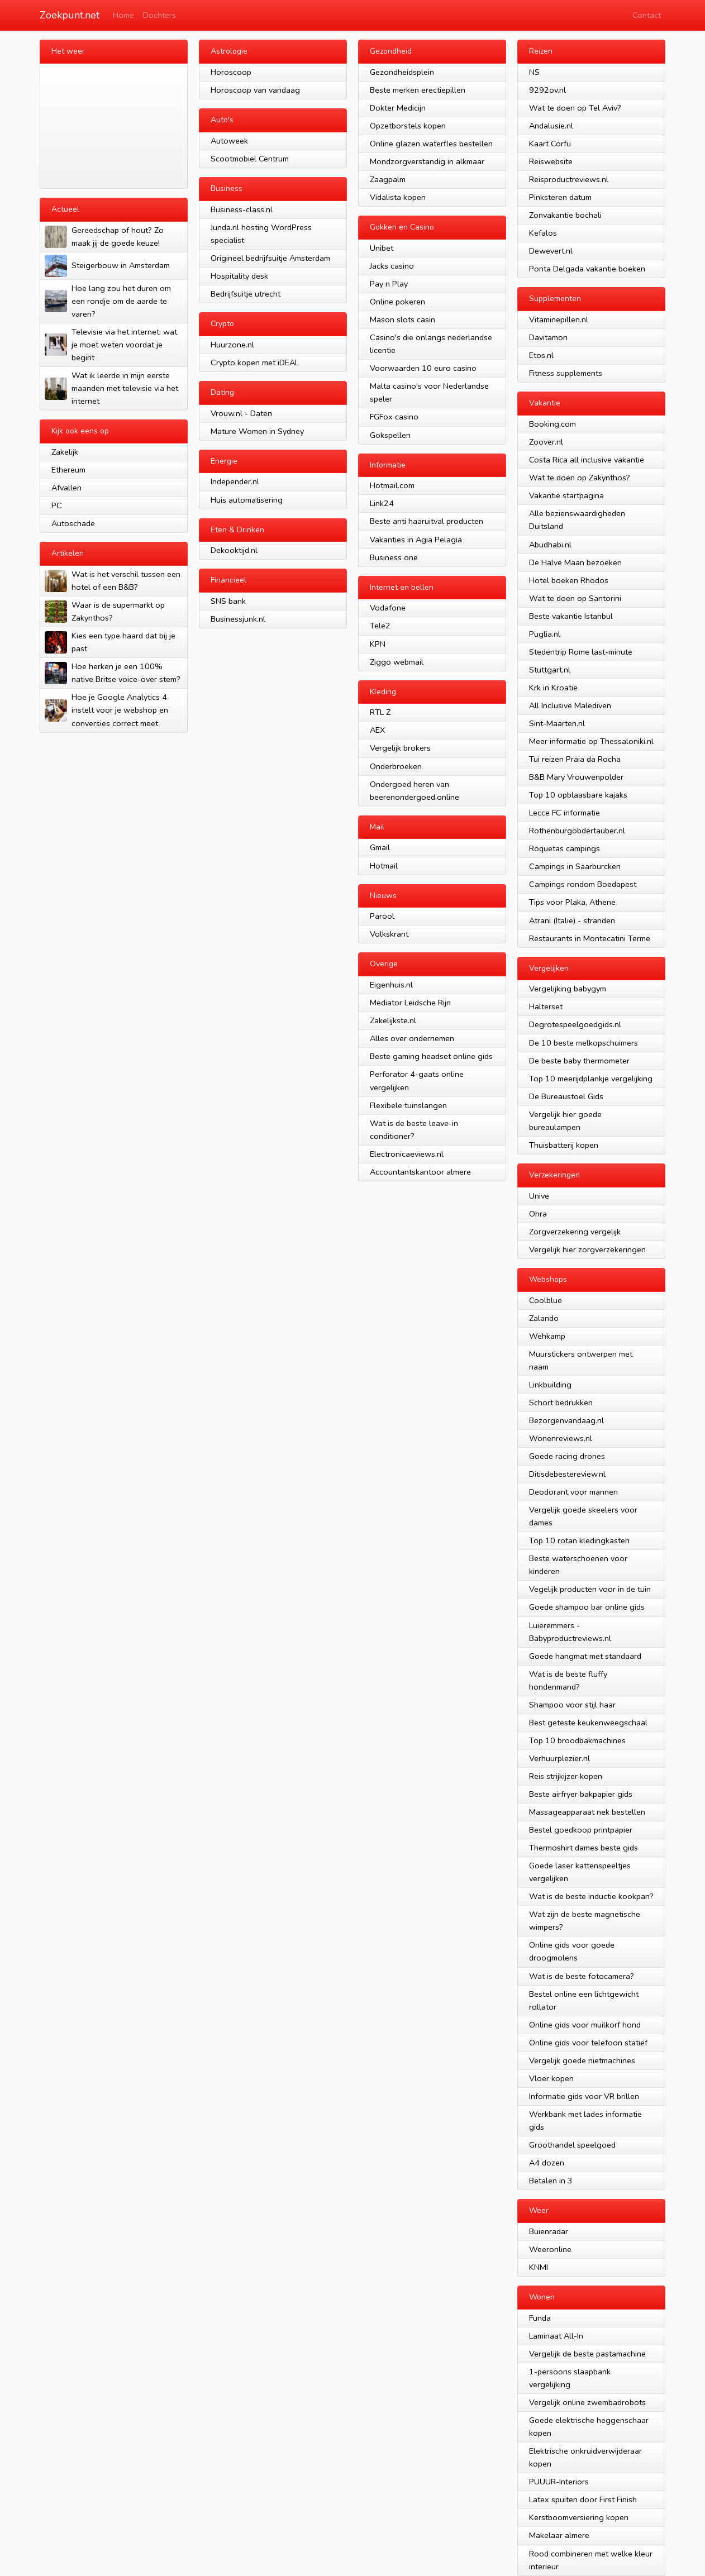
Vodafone (388, 607)
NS (534, 72)
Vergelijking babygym (567, 988)
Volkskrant (389, 933)
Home (123, 15)
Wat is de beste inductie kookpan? (591, 1896)
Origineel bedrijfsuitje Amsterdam (270, 258)
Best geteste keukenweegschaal (588, 1722)
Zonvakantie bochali (565, 215)
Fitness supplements (565, 373)
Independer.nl (235, 481)
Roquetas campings (564, 848)
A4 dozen (546, 2162)
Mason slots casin (402, 319)
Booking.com (552, 424)
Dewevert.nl (551, 250)
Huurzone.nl (232, 344)
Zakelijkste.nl (393, 1020)
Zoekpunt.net (69, 15)
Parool (382, 916)
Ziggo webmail (396, 661)
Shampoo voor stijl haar (572, 1704)
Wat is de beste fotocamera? (581, 1976)
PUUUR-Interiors (559, 2481)
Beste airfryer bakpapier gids (580, 1794)
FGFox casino (394, 416)
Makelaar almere (559, 2535)
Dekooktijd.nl (234, 550)
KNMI (538, 2267)
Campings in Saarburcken (575, 866)
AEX (377, 730)
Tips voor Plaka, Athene (572, 902)
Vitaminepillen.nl (558, 319)
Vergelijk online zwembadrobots (587, 2402)
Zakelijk (64, 451)
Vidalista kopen (398, 197)
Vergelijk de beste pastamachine (587, 2353)
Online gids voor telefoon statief (588, 2042)
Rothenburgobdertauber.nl (577, 830)
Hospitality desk (239, 276)
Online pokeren (397, 301)
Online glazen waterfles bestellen (431, 143)
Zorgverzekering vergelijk (575, 1231)
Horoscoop (231, 72)
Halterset (546, 1006)
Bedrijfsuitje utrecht (245, 293)
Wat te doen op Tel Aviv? (575, 107)
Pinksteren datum (560, 197)
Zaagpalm (388, 179)
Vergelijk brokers (400, 747)
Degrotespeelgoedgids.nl (575, 1024)
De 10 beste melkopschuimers (583, 1042)
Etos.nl (541, 355)
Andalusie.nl (551, 125)
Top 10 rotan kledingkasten (579, 1540)
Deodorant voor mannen (573, 1491)
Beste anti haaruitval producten (426, 521)
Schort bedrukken (561, 1402)
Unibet (381, 248)
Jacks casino (392, 265)
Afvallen (66, 487)
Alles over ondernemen (412, 1038)
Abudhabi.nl (550, 544)
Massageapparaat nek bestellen (587, 1811)
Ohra (538, 1213)
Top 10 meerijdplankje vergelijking (590, 1078)
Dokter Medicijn (398, 107)
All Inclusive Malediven (570, 705)
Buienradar (548, 2231)
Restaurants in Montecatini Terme (589, 938)
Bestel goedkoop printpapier (580, 1829)
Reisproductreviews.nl (568, 179)
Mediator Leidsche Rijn (410, 1002)
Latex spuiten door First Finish (583, 2499)
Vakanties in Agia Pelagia (416, 539)
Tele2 (380, 625)
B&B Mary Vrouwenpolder (576, 777)
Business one (394, 557)
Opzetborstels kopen (408, 125)
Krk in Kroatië (553, 687)
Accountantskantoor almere (420, 1171)
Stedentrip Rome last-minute (580, 651)
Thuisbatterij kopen (563, 1145)
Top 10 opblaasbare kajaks (578, 794)
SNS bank (228, 601)
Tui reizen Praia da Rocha (575, 759)
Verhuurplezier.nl (559, 1758)
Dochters (159, 15)
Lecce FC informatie (564, 812)
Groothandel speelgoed (572, 2144)
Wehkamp (547, 1336)
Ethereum (68, 469)
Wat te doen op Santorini (575, 598)
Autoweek (229, 140)
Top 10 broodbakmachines (577, 1740)
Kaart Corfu (550, 143)
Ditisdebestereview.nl (567, 1474)
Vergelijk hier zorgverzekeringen (587, 1249)
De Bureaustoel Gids (566, 1096)
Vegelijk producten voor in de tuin (590, 1589)
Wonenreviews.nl (560, 1438)
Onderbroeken (396, 766)
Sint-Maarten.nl (557, 723)
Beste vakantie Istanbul (571, 616)
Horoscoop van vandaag (255, 90)
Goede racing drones (567, 1456)
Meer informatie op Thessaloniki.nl (591, 741)
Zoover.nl (546, 441)
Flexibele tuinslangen (408, 1105)
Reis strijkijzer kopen (565, 1776)
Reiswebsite (551, 161)
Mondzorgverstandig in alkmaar (427, 161)
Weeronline (550, 2249)
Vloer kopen (551, 2078)
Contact (646, 15)
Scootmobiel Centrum (250, 158)
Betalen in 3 (551, 2180)
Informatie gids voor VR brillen (584, 2096)
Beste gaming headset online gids (431, 1056)
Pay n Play (389, 283)
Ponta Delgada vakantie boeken (587, 268)
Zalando (544, 1318)
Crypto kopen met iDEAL (255, 362)
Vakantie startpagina (566, 495)
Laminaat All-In (556, 2335)
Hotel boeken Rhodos (568, 580)
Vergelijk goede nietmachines (582, 2060)
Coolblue (545, 1300)
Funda (540, 2318)
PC (56, 505)
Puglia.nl (544, 634)
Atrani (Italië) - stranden (572, 920)
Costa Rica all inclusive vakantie (586, 459)
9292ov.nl (547, 90)
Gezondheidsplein (402, 72)
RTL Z (380, 712)
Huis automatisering (247, 499)
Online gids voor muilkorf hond (585, 2024)
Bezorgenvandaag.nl (566, 1420)
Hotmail (384, 865)
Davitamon (548, 337)
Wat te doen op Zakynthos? (579, 477)
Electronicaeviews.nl (407, 1154)
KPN (377, 644)
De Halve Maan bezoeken (575, 562)
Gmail (380, 847)
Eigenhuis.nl (391, 984)
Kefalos (543, 232)
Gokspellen (390, 435)
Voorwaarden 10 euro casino (423, 368)
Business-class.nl (242, 209)
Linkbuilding (550, 1384)
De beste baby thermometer (579, 1060)
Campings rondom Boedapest (582, 884)
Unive (539, 1195)
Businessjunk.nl (238, 618)
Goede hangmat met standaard (585, 1656)
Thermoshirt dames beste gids (583, 1847)
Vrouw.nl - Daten (241, 413)
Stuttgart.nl (549, 669)
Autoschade (73, 523)
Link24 (382, 503)
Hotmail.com (392, 485)
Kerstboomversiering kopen (578, 2517)
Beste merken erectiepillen (417, 90)
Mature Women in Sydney (257, 431)
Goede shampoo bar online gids (587, 1607)
